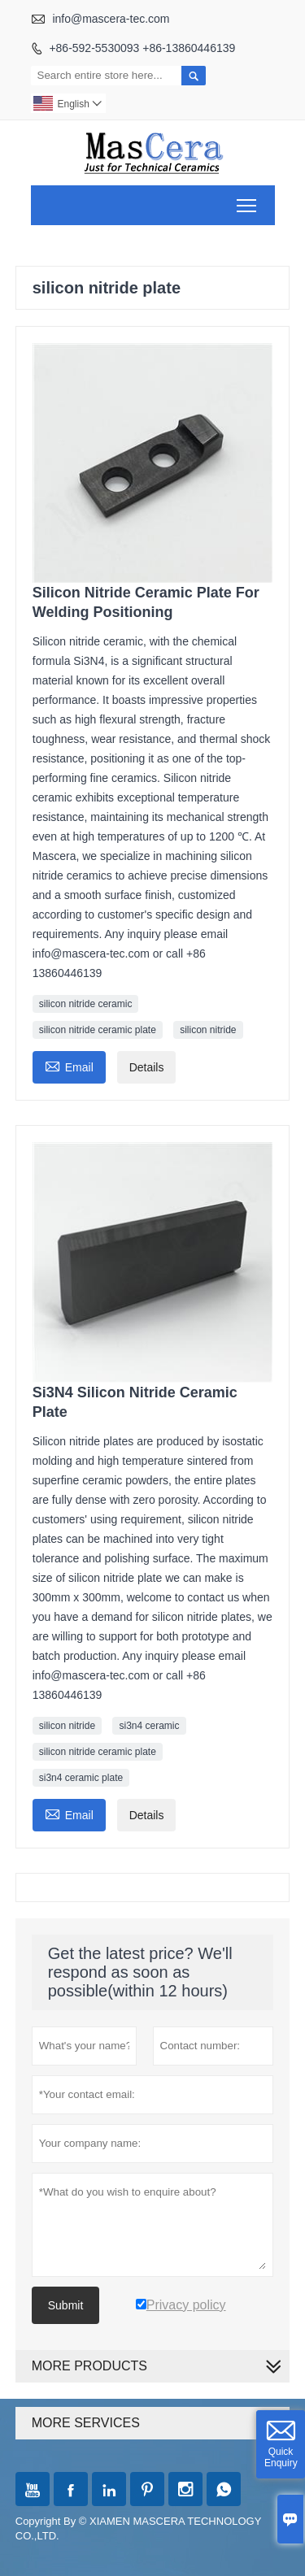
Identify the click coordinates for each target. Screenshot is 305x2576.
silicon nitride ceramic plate (97, 1030)
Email (69, 1065)
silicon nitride (208, 1030)
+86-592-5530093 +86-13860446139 (142, 47)
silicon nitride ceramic (86, 1004)
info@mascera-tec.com (110, 18)
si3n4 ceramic (149, 1725)
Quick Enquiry (281, 2457)
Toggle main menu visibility (248, 200)
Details (146, 1067)
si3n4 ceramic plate (81, 1777)
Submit (66, 2305)
